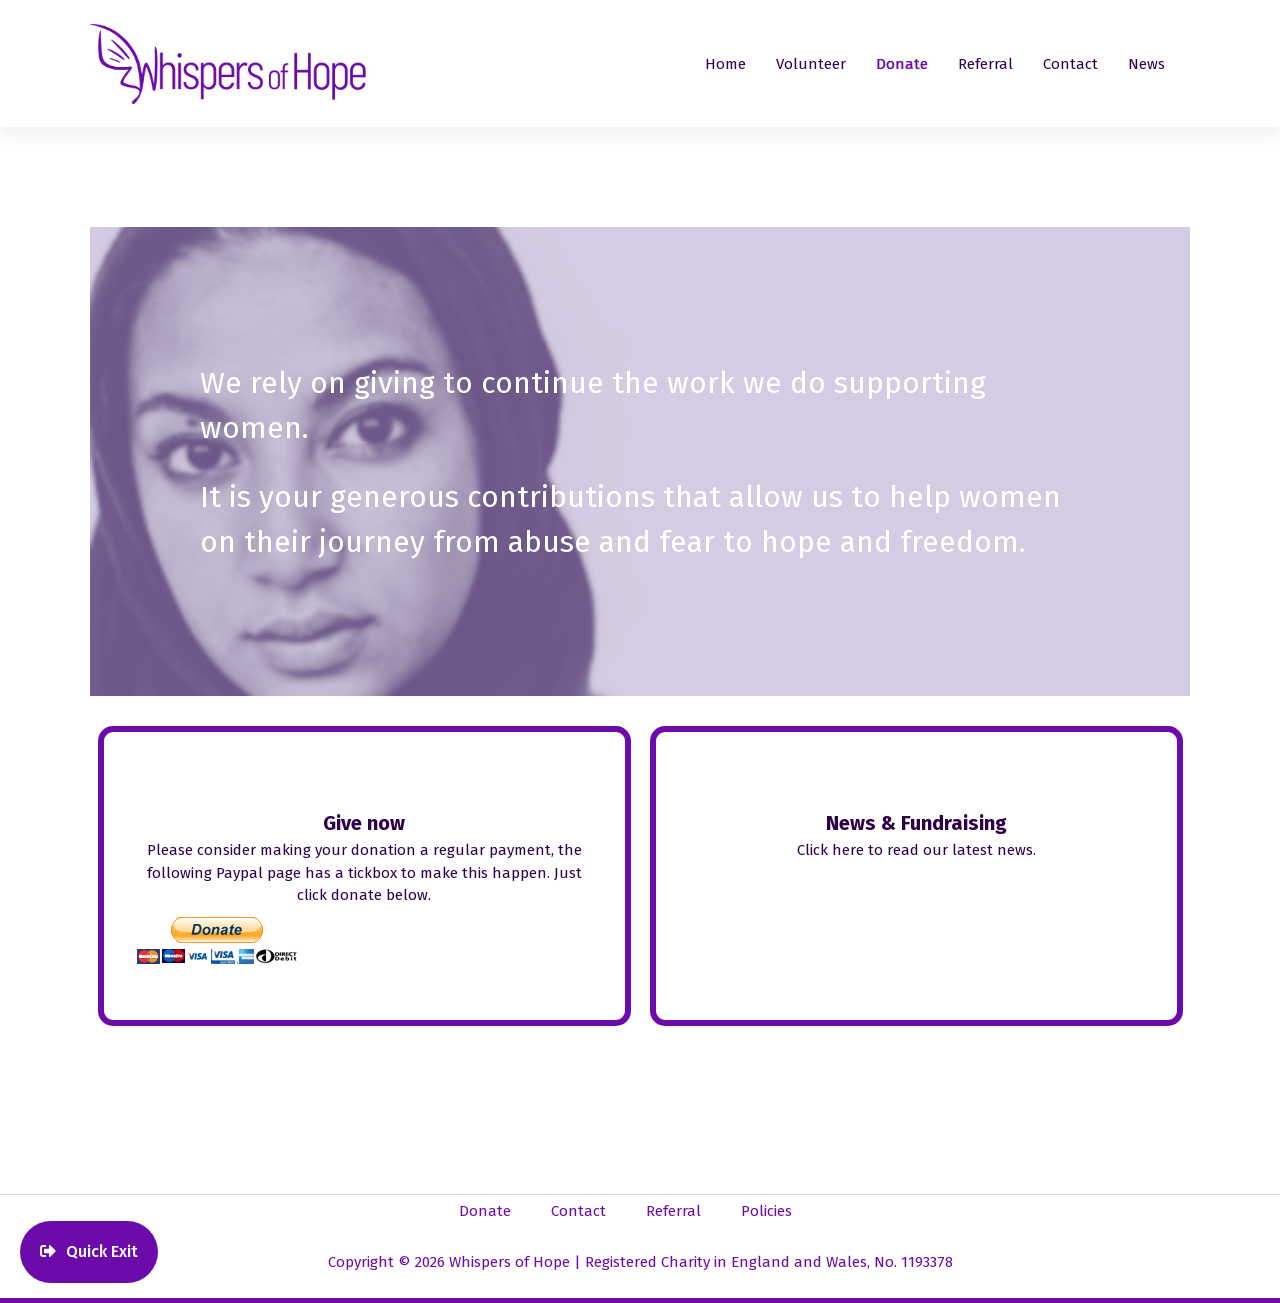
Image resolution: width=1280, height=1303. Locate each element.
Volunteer (811, 64)
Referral (985, 64)
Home (725, 64)
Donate (902, 64)
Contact (1070, 64)
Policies (766, 1211)
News (1146, 64)
